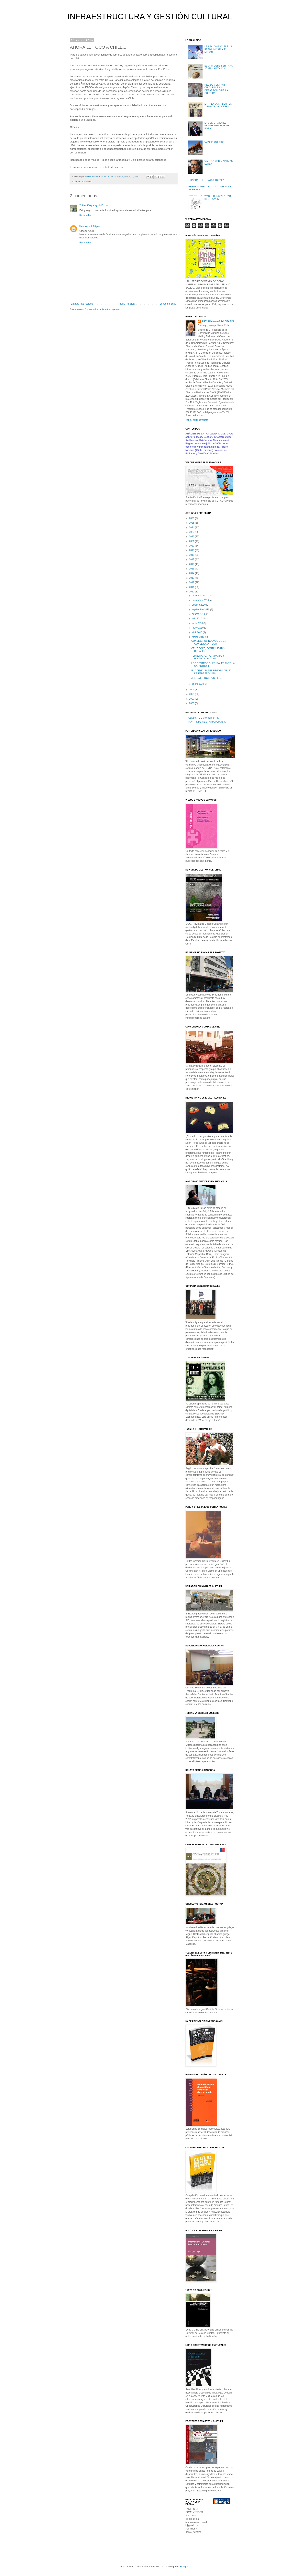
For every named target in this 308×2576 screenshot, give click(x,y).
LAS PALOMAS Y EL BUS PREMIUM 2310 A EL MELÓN (218, 49)
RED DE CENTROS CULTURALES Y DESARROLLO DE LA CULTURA (216, 89)
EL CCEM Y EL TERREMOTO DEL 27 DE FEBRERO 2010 (211, 672)
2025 (192, 522)
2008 (192, 694)
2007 (192, 698)
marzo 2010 (198, 637)
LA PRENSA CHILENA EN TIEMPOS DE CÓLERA (218, 105)
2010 (192, 591)
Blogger (184, 2566)
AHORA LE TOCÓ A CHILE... (206, 678)
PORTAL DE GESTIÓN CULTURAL (207, 721)
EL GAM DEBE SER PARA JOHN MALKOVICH (218, 67)
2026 (192, 518)
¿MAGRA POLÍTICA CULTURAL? (206, 180)
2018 (192, 555)
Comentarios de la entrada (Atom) (102, 309)
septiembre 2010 (201, 609)
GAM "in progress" (214, 142)
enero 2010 (198, 684)
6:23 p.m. (96, 226)
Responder (85, 215)
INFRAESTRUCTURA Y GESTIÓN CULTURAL (150, 16)
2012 (192, 582)
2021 (192, 541)
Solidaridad (87, 181)
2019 (192, 550)
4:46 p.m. (103, 205)
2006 (192, 703)
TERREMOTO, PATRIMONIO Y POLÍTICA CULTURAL (207, 657)
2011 (192, 587)
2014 (192, 573)
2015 (192, 568)
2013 (192, 578)
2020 (192, 545)
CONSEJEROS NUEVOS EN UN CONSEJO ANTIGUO (208, 642)
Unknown (84, 226)
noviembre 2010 (200, 600)
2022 (192, 536)
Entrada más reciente (82, 303)
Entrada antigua (168, 303)
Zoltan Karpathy (88, 205)
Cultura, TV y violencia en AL (203, 717)
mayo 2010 (198, 627)
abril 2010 (197, 632)
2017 (192, 559)
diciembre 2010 (200, 595)
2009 (192, 689)
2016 (192, 564)
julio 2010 (197, 618)
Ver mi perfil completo (196, 420)
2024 (192, 527)
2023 (192, 532)
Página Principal (126, 303)
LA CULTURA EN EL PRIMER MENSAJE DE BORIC (216, 125)
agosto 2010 (198, 614)
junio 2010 (198, 623)
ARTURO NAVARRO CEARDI (218, 321)
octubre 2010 (199, 604)
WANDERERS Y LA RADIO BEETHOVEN (218, 197)
